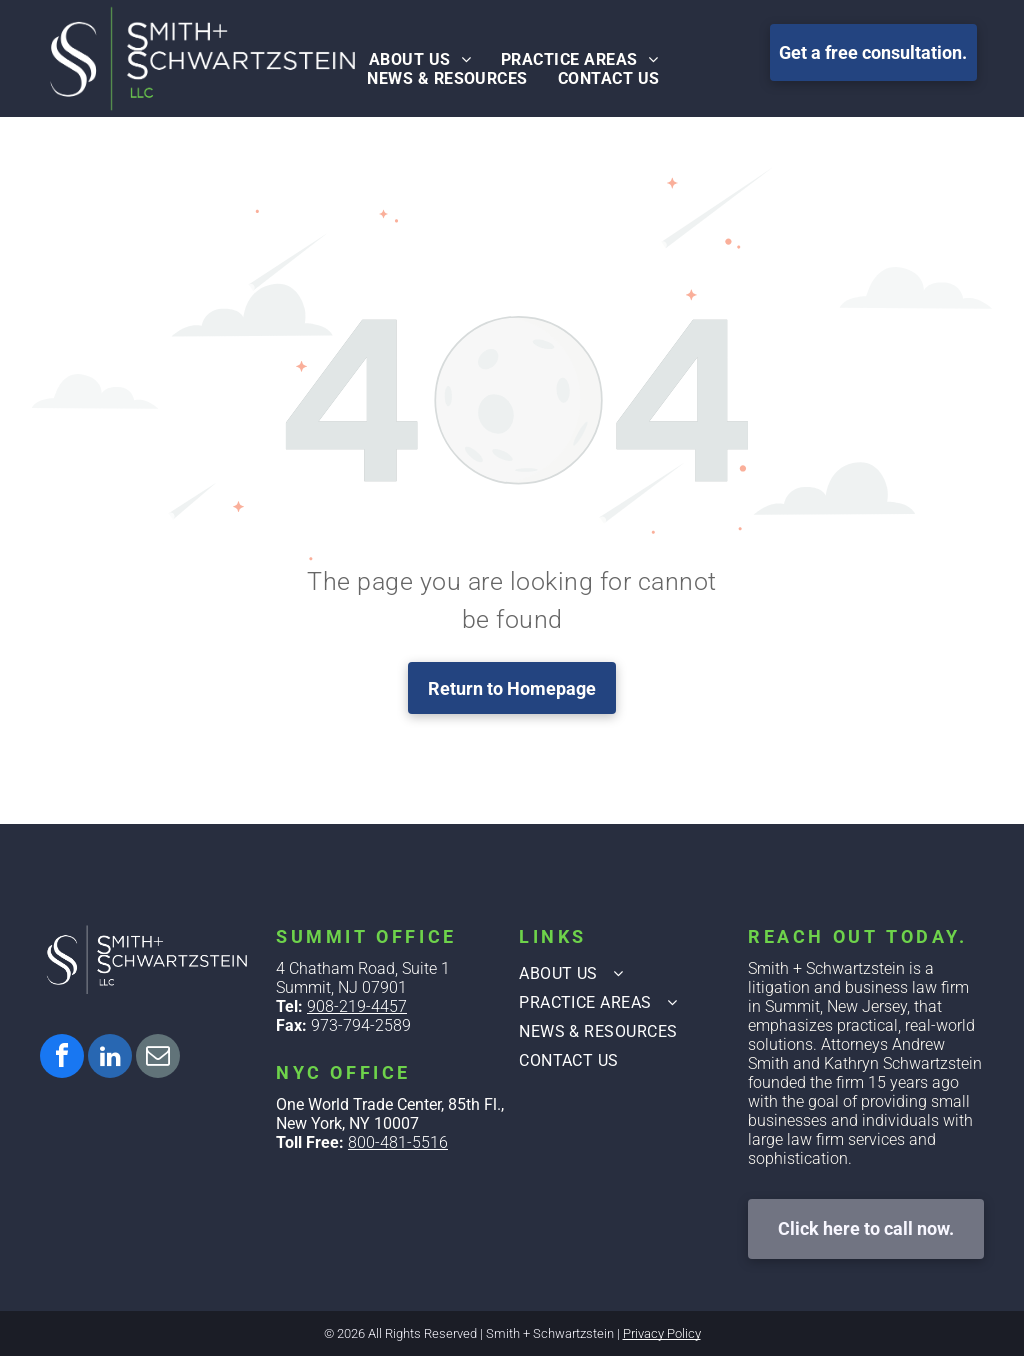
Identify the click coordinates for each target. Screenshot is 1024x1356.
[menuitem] (420, 59)
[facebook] (62, 1058)
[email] (158, 1058)
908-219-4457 (357, 1006)
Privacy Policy (662, 1333)
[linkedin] (110, 1058)
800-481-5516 (398, 1142)
